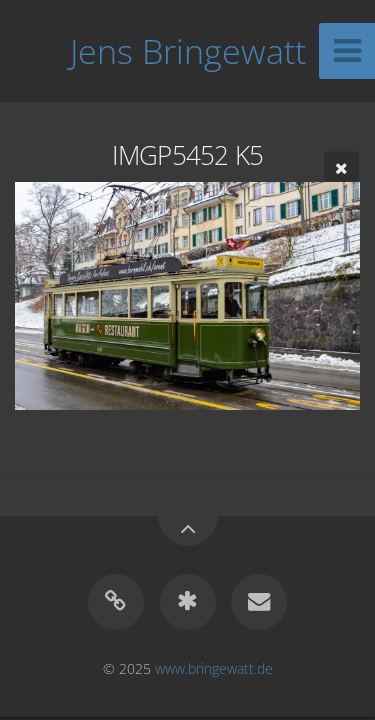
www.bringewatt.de (214, 668)
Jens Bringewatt (188, 51)
